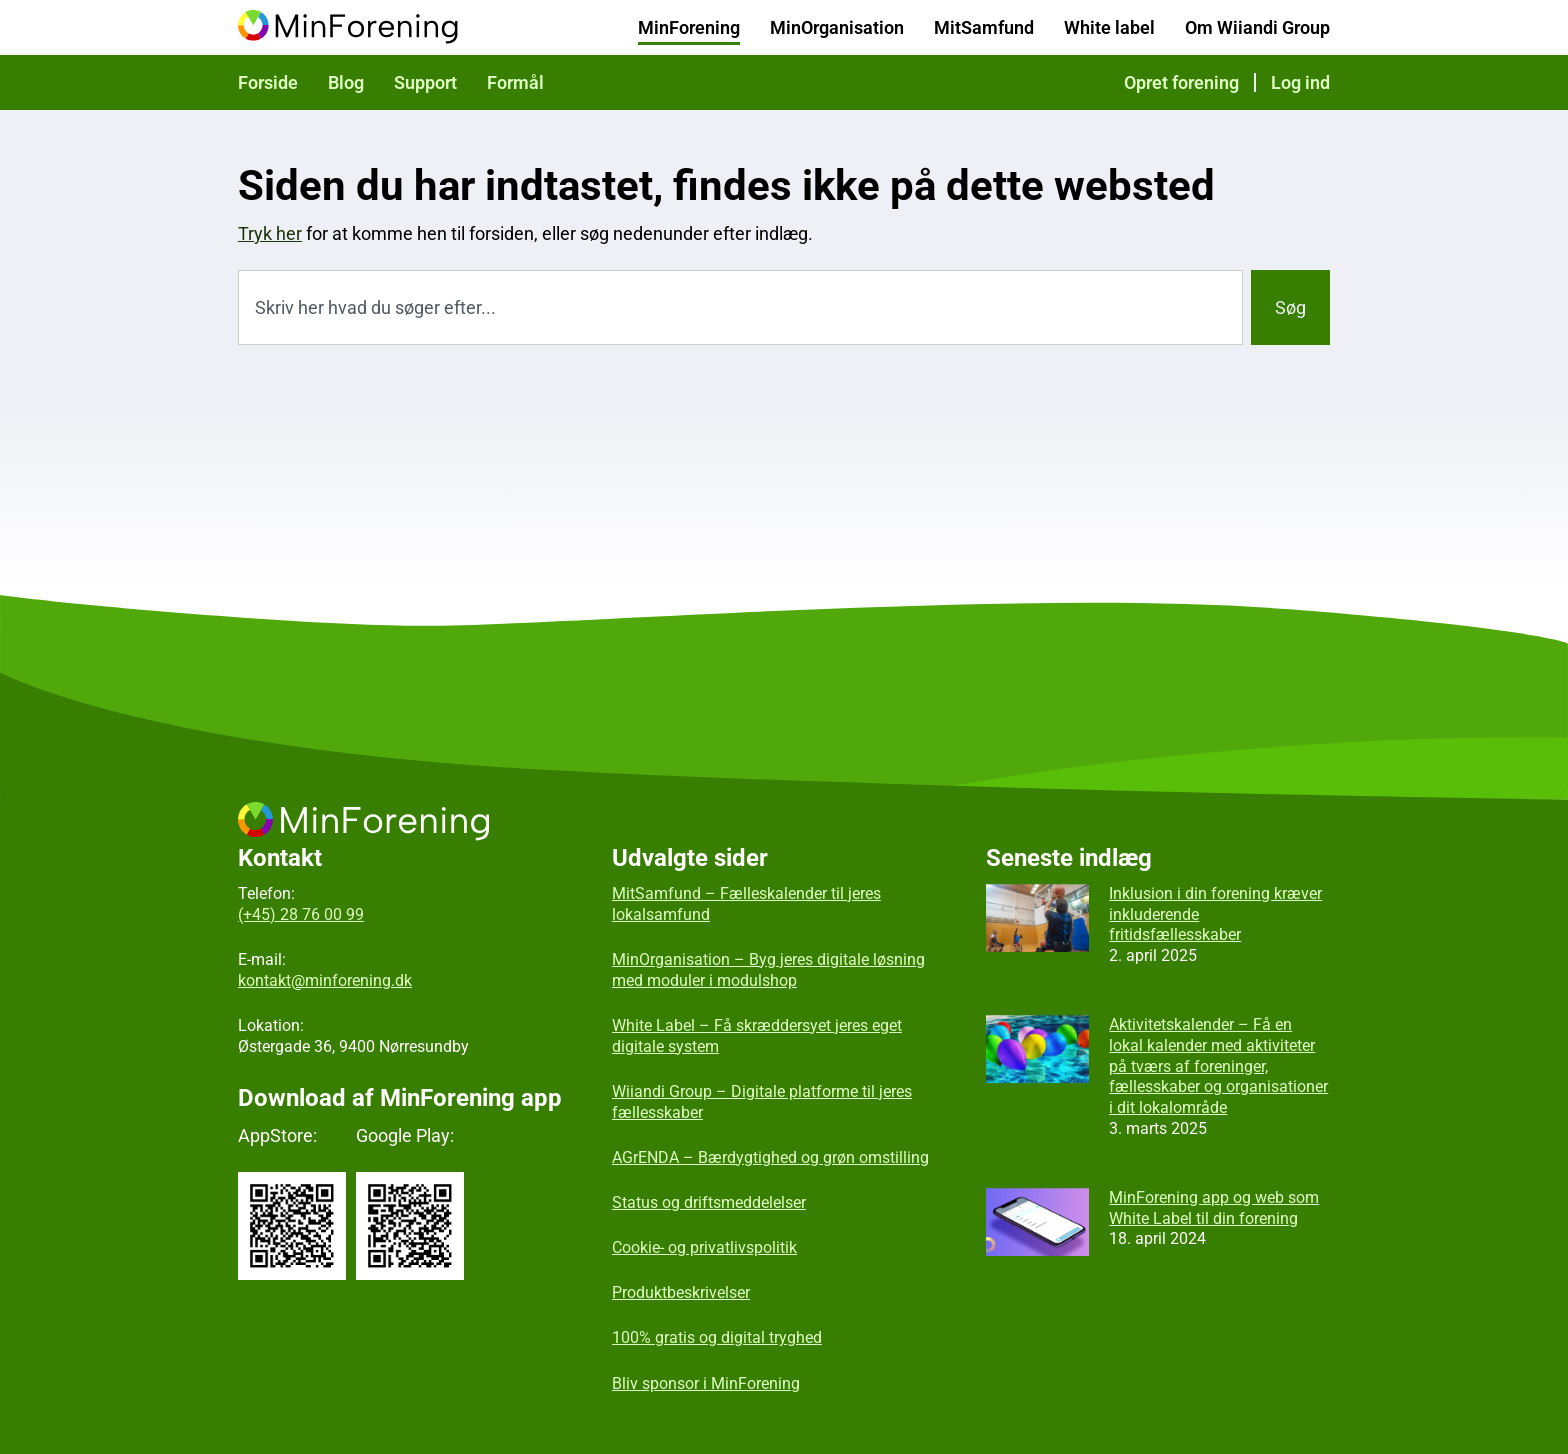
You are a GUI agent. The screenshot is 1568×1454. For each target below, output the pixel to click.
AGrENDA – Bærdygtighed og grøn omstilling (770, 1157)
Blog (346, 82)
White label (1109, 27)
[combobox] (740, 307)
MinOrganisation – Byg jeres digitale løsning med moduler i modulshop (768, 970)
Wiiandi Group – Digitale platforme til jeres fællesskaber (762, 1102)
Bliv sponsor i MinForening (706, 1383)
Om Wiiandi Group (1257, 27)
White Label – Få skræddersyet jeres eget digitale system (757, 1036)
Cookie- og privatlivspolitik (704, 1247)
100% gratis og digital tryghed (717, 1337)
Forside (268, 82)
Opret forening (1181, 82)
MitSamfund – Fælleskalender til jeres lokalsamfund (746, 904)
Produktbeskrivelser (681, 1292)
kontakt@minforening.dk (325, 980)
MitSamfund (984, 27)
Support (425, 82)
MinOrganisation (837, 27)
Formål (515, 82)
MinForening (689, 27)
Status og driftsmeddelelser (709, 1202)
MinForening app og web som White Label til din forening (1214, 1208)
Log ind (1300, 82)
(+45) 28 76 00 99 (301, 914)
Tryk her (270, 233)
